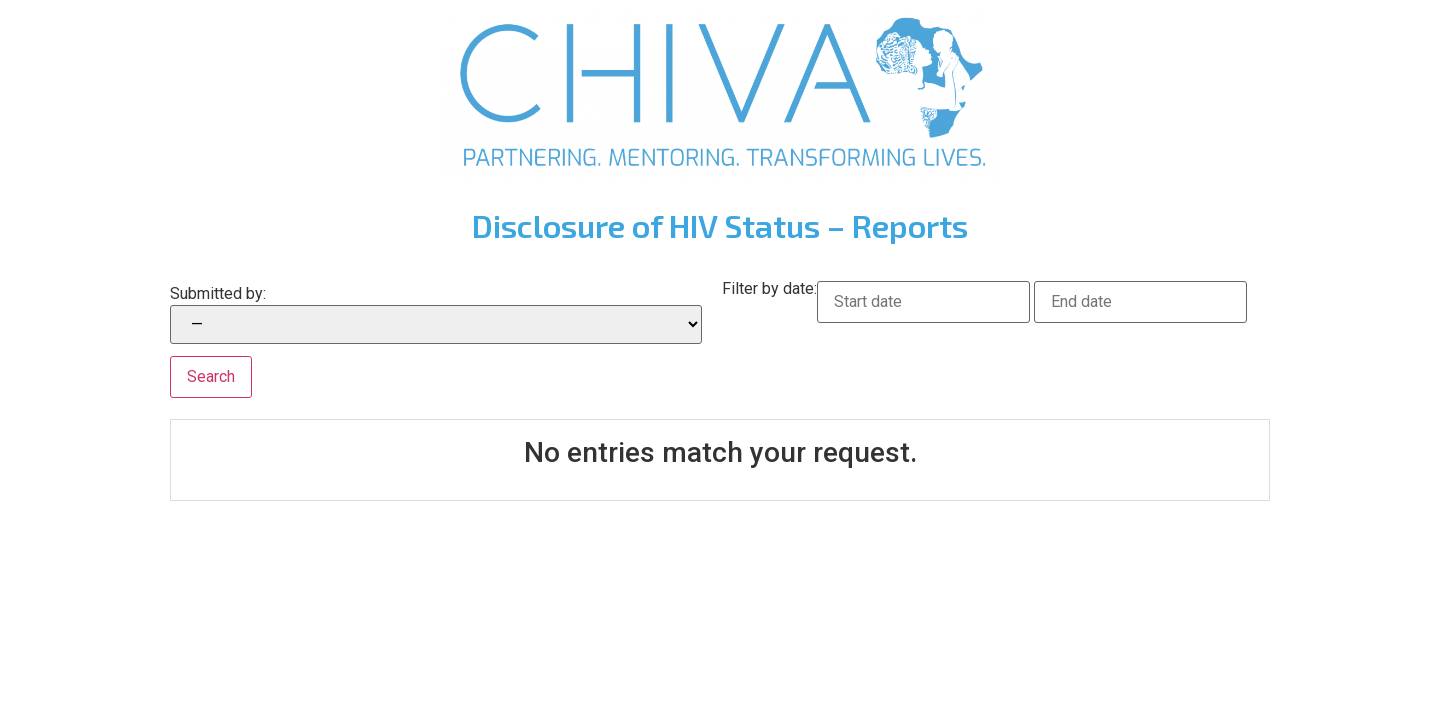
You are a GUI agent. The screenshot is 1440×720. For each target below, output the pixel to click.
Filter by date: (769, 289)
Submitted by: (218, 294)
